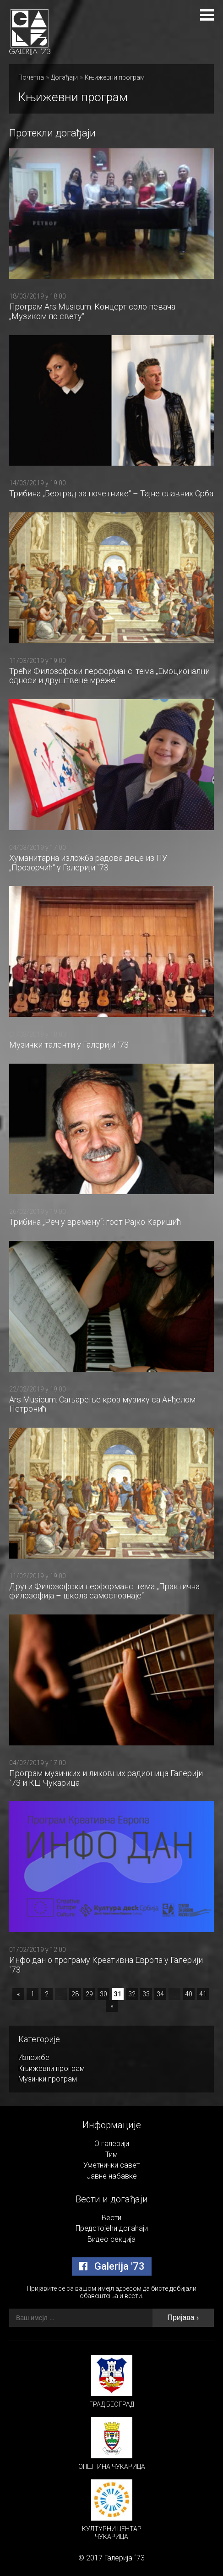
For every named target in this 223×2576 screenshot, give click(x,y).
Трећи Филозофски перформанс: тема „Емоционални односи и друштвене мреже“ (109, 675)
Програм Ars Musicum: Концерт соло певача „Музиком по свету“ (92, 311)
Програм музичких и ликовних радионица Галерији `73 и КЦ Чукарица (106, 1778)
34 (160, 1994)
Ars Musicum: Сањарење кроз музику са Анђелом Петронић (102, 1404)
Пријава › (183, 2317)
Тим (111, 2154)
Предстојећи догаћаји (112, 2228)
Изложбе (33, 2057)
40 (188, 1994)
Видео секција (111, 2239)
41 (203, 1994)
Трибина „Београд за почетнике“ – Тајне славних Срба (111, 493)
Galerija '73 (112, 2266)
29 (89, 1994)
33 (146, 1994)
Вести (111, 2217)
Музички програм (47, 2079)
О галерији (111, 2143)
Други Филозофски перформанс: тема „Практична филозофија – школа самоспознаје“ (104, 1591)
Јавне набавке (112, 2176)
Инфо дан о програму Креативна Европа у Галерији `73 (106, 1964)
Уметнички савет (111, 2165)
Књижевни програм (115, 77)
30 (103, 1994)
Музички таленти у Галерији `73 (69, 1044)
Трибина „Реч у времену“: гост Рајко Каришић (95, 1222)
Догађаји (64, 77)
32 (132, 1994)
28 (75, 1994)
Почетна (31, 77)
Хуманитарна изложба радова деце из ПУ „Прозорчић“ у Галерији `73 (88, 862)
